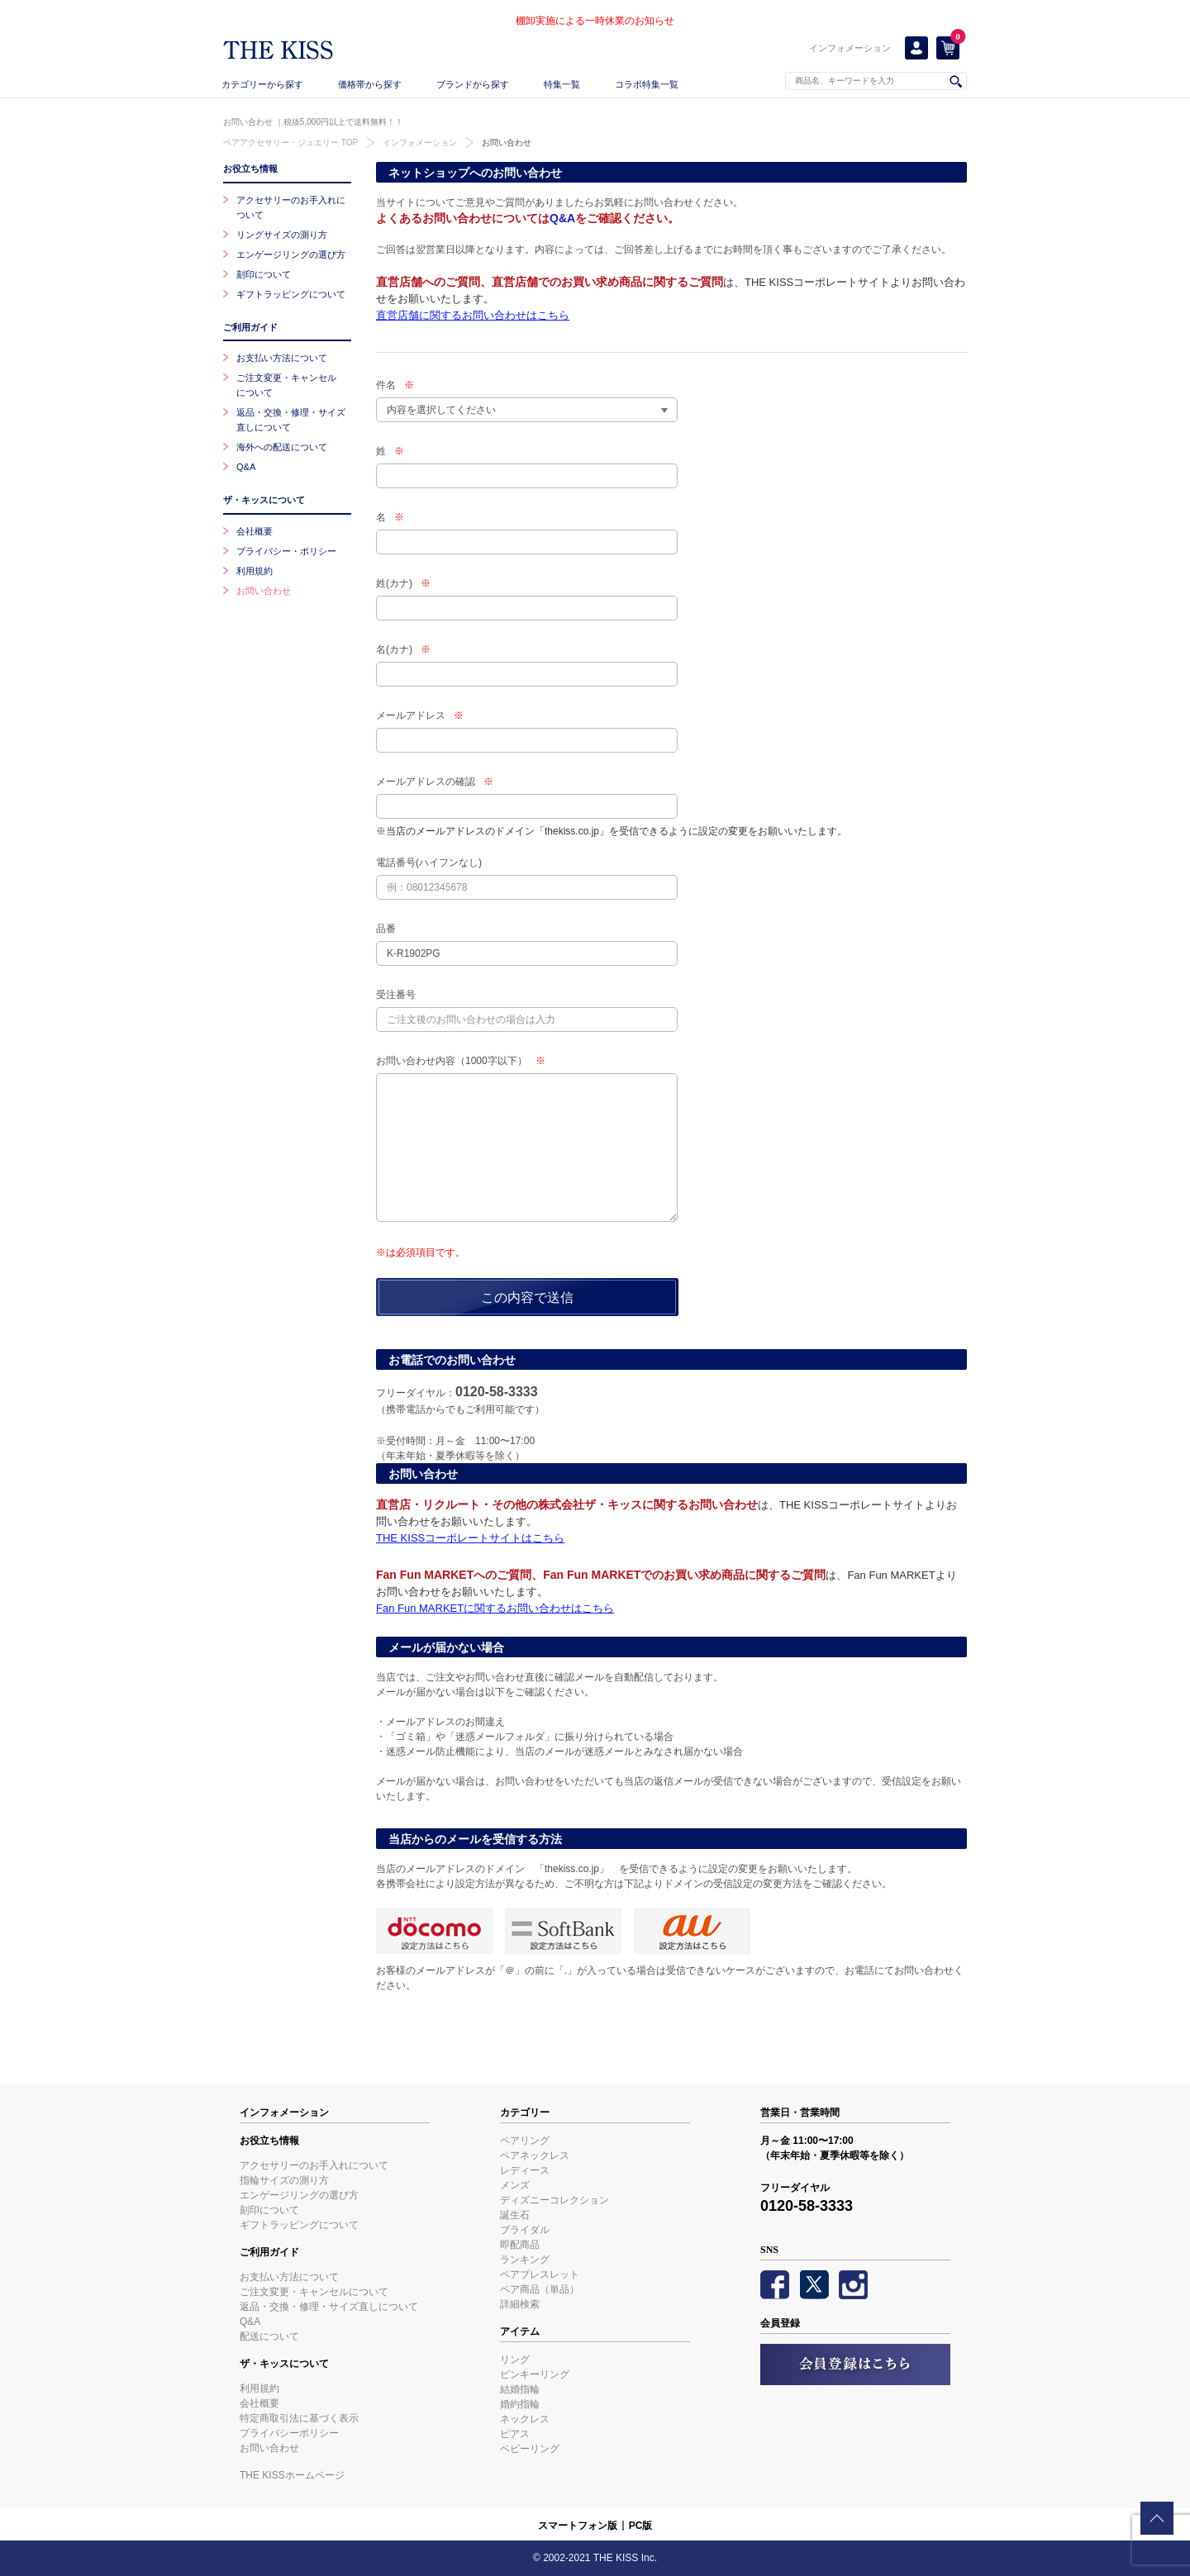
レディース (525, 2170)
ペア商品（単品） (539, 2289)
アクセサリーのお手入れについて (314, 2165)
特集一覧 (562, 84)
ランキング (525, 2259)
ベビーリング (529, 2449)
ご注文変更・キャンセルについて (314, 2292)
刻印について (263, 274)
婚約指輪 (520, 2404)
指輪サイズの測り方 (284, 2180)
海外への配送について (281, 447)
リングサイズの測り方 (281, 235)
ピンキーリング (534, 2374)
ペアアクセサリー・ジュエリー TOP (290, 142)
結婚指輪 (520, 2389)
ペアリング (525, 2140)
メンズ (515, 2185)
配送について (269, 2336)
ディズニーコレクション (554, 2200)
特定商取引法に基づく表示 (299, 2418)
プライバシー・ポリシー (286, 551)
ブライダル (525, 2230)
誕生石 (515, 2215)
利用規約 (254, 571)
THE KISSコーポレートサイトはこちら (470, 1538)
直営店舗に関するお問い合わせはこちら (472, 315)
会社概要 (254, 531)
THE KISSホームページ (292, 2475)
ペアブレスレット (539, 2274)
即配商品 (520, 2244)
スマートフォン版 (577, 2525)
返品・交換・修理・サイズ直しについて (329, 2306)
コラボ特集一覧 (646, 84)
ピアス (515, 2434)
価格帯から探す (370, 84)
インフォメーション (850, 48)
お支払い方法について (281, 358)
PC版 (641, 2525)
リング (515, 2359)
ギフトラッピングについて (290, 294)
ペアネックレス (534, 2155)
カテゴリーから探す (262, 84)
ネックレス (525, 2419)
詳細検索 (520, 2304)
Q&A (562, 218)
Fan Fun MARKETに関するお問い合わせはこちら (495, 1608)
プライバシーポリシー (289, 2433)
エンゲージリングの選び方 (290, 254)
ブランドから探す (472, 84)
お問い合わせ (506, 142)
